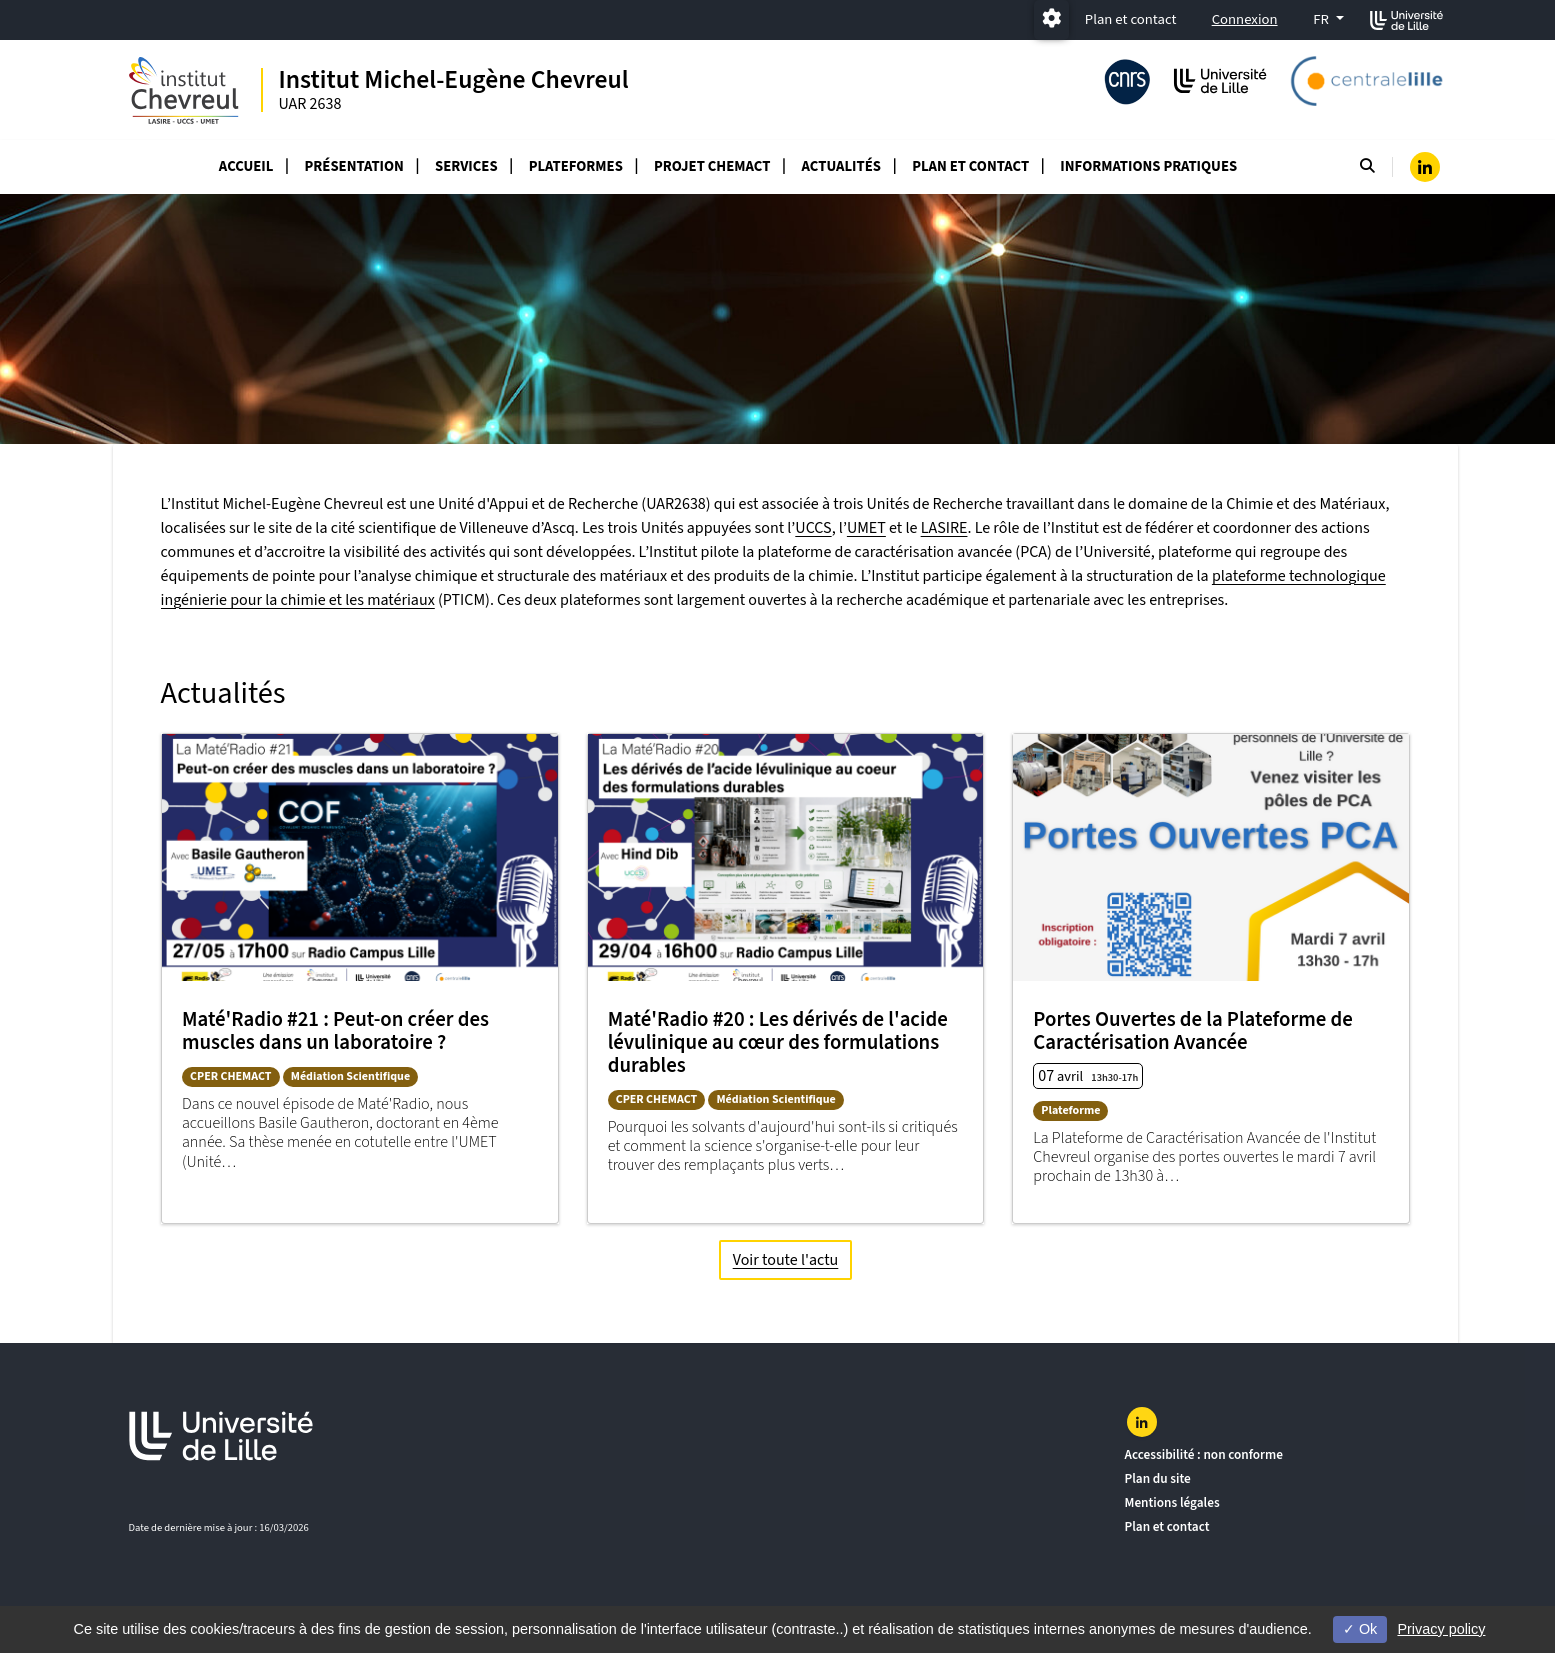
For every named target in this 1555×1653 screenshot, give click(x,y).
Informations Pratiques (1148, 166)
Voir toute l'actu (785, 1259)
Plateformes (576, 166)
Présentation (354, 166)
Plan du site (1158, 1478)
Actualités (841, 166)
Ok (1360, 1629)
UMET (866, 528)
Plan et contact (1131, 19)
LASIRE (944, 528)
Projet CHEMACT (712, 166)
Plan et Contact (970, 166)
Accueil (246, 166)
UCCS (813, 528)
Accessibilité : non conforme (1204, 1454)
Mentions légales (1172, 1502)
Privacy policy (1441, 1629)
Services (466, 166)
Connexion (1245, 19)
